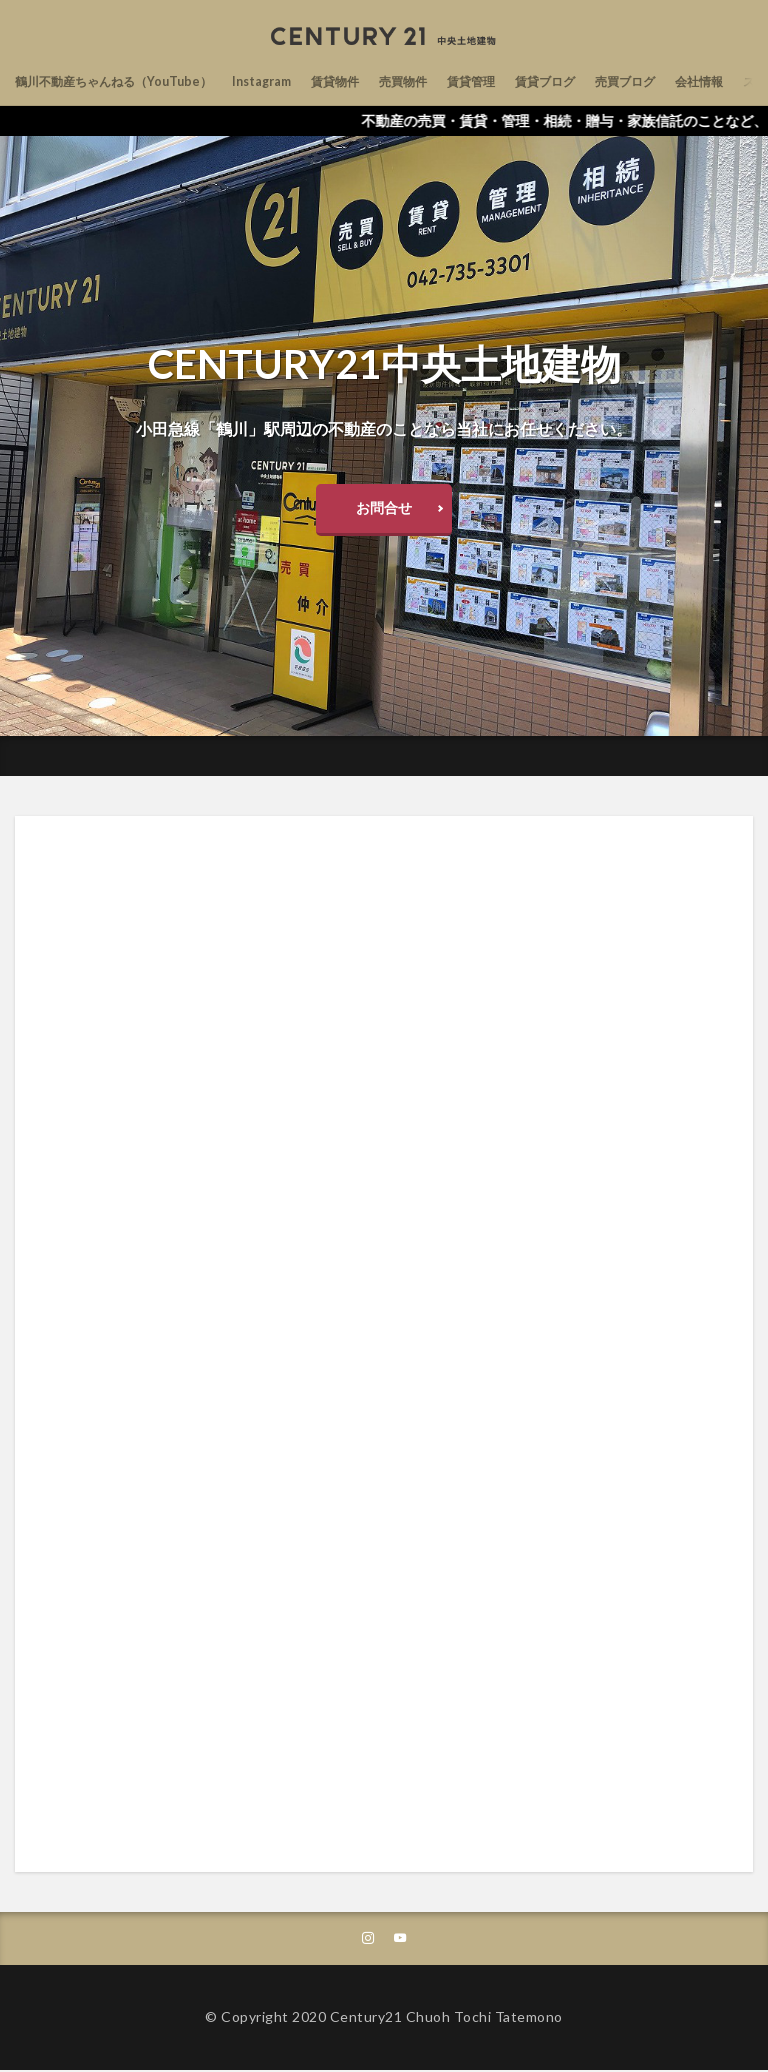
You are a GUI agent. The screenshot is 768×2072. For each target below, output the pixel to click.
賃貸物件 (377, 81)
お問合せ (384, 507)
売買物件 (453, 81)
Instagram (295, 81)
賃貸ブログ (612, 81)
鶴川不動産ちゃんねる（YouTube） (128, 81)
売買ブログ (702, 81)
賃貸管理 (529, 81)
